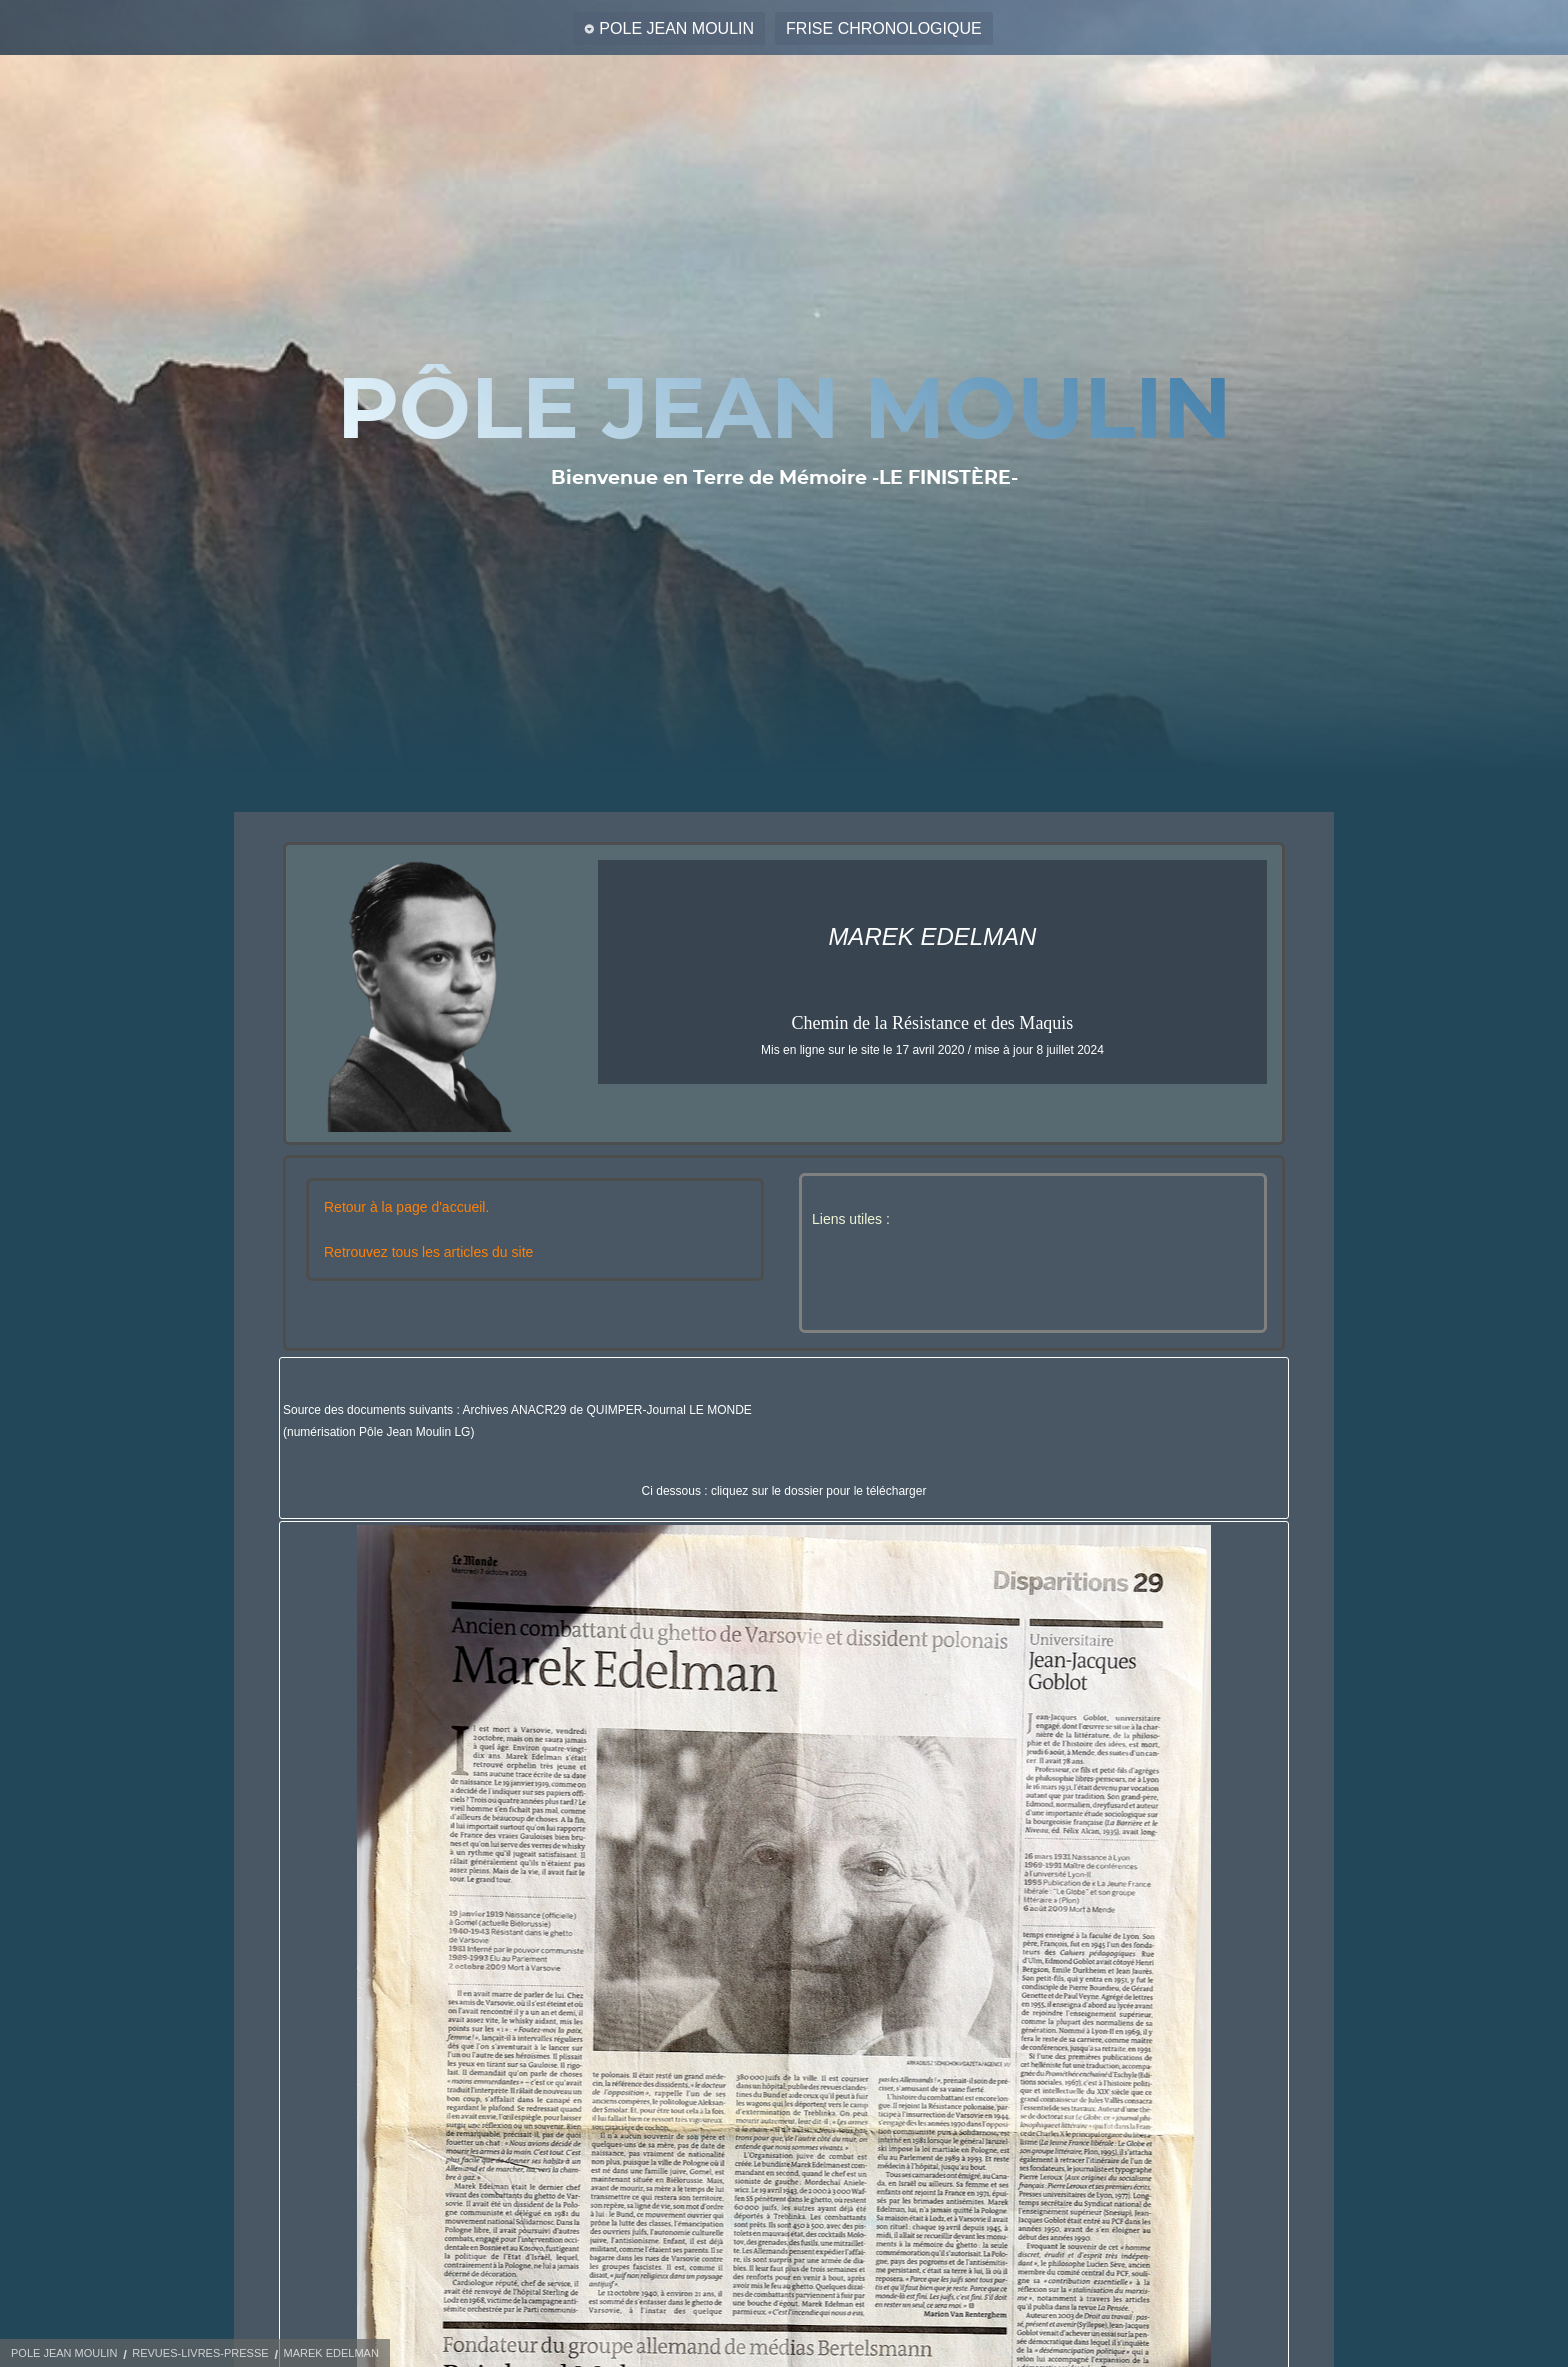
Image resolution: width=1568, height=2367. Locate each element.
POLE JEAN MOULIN (676, 28)
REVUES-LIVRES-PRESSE (200, 2353)
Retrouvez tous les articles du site (428, 1252)
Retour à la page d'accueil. (406, 1207)
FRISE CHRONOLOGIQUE (884, 28)
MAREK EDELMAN (330, 2353)
